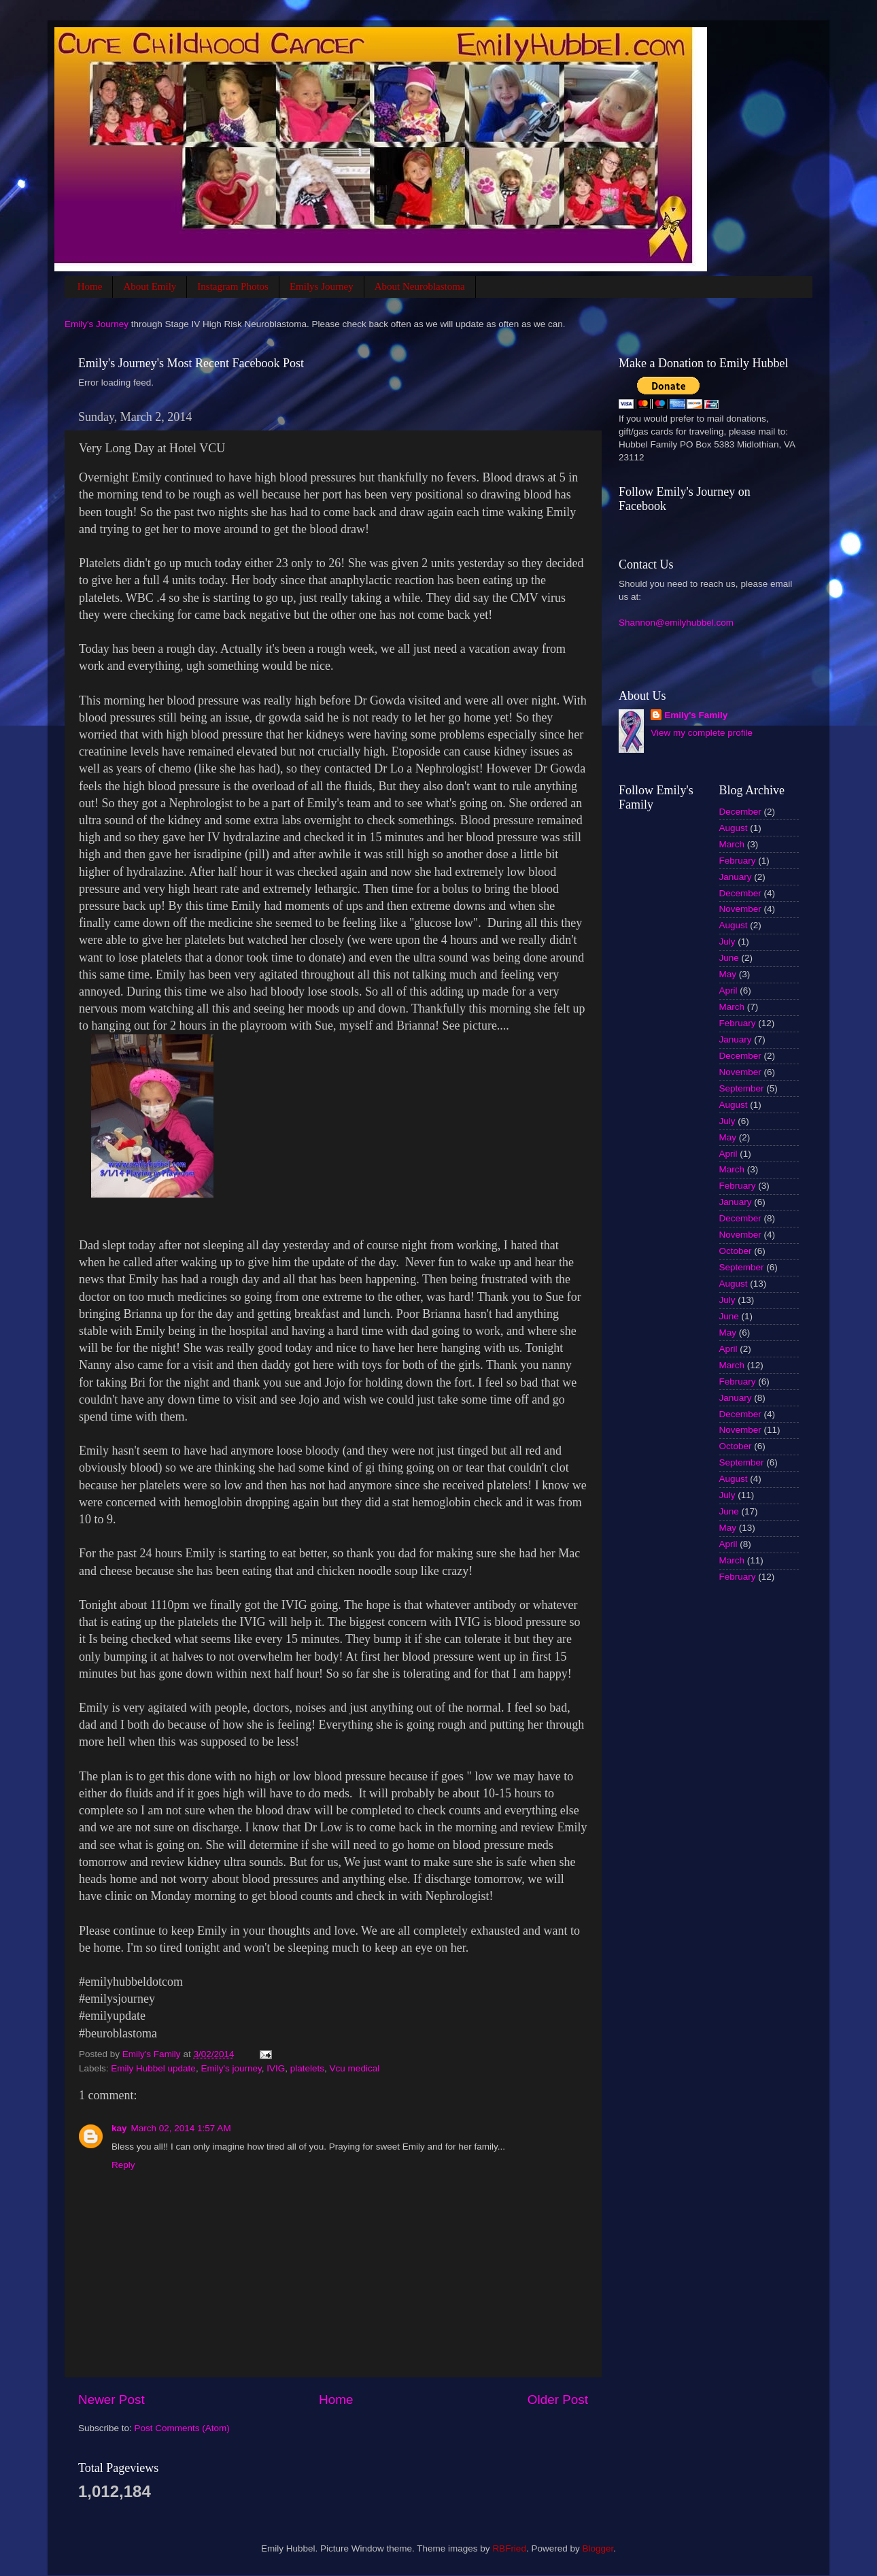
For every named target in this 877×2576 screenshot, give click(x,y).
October (735, 1251)
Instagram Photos (233, 286)
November (740, 909)
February (737, 860)
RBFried (509, 2548)
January (735, 877)
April (728, 990)
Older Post (558, 2399)
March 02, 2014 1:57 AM (181, 2128)
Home (90, 286)
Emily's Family (695, 715)
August (733, 828)
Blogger (597, 2548)
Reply (123, 2165)
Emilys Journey (322, 286)
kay (119, 2128)
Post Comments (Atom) (182, 2428)
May (728, 974)
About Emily (149, 286)
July (727, 941)
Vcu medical (355, 2068)
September (741, 1088)
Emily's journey (231, 2068)
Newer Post (111, 2399)
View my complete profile (702, 733)
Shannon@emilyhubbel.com (676, 622)
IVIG (275, 2068)
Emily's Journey (96, 324)
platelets (307, 2068)
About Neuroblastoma (420, 286)
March (732, 844)
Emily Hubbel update (153, 2068)
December (740, 812)
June (729, 958)
